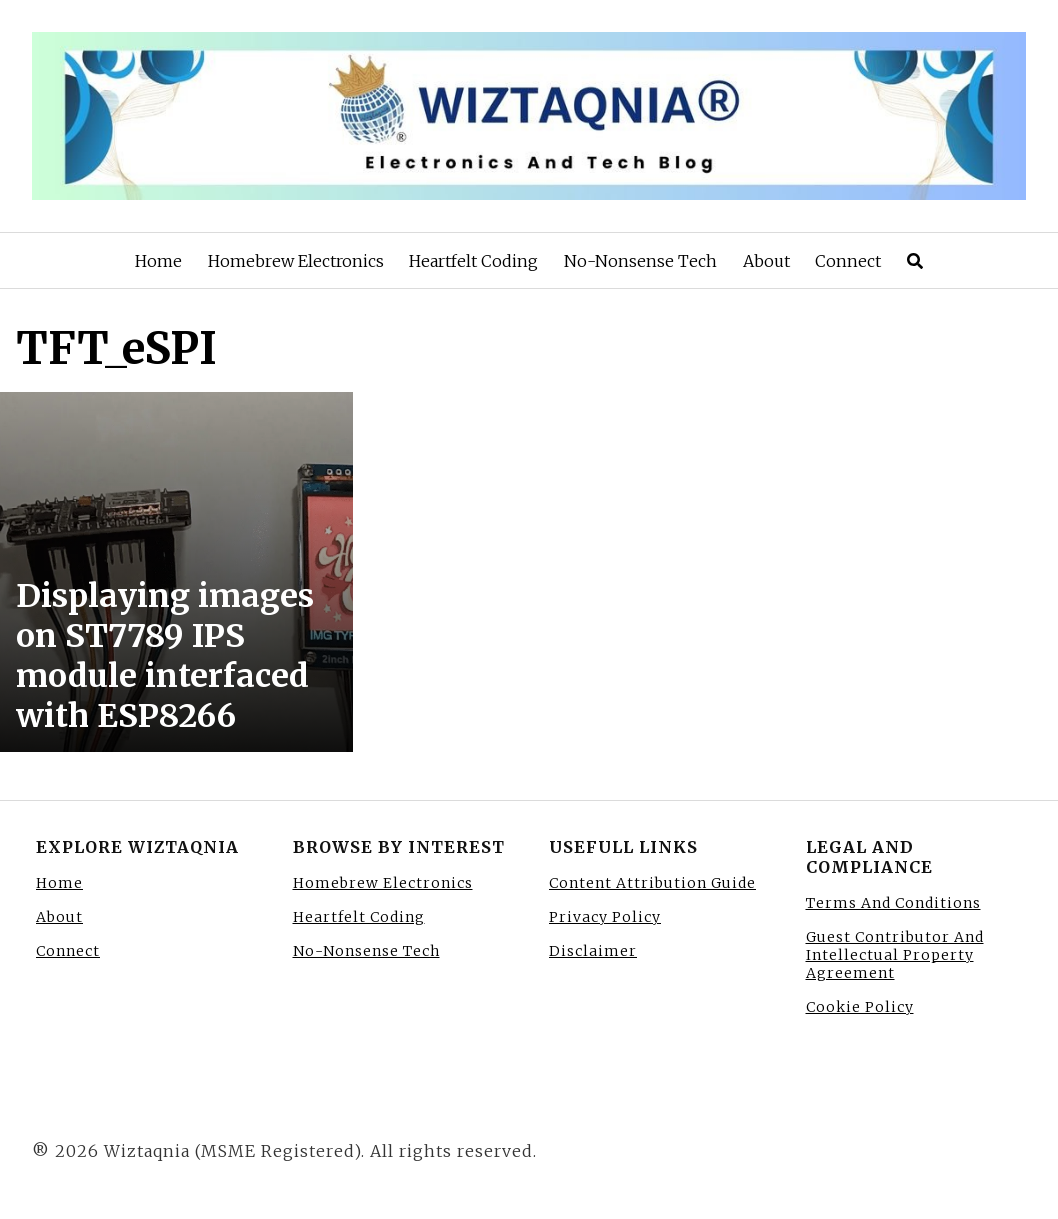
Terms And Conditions (893, 903)
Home (158, 261)
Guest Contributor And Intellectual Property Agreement (895, 955)
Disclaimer (593, 951)
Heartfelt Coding (473, 261)
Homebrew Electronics (296, 261)
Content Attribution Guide (652, 883)
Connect (848, 261)
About (766, 261)
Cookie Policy (860, 1007)
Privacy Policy (605, 917)
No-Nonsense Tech (640, 261)
